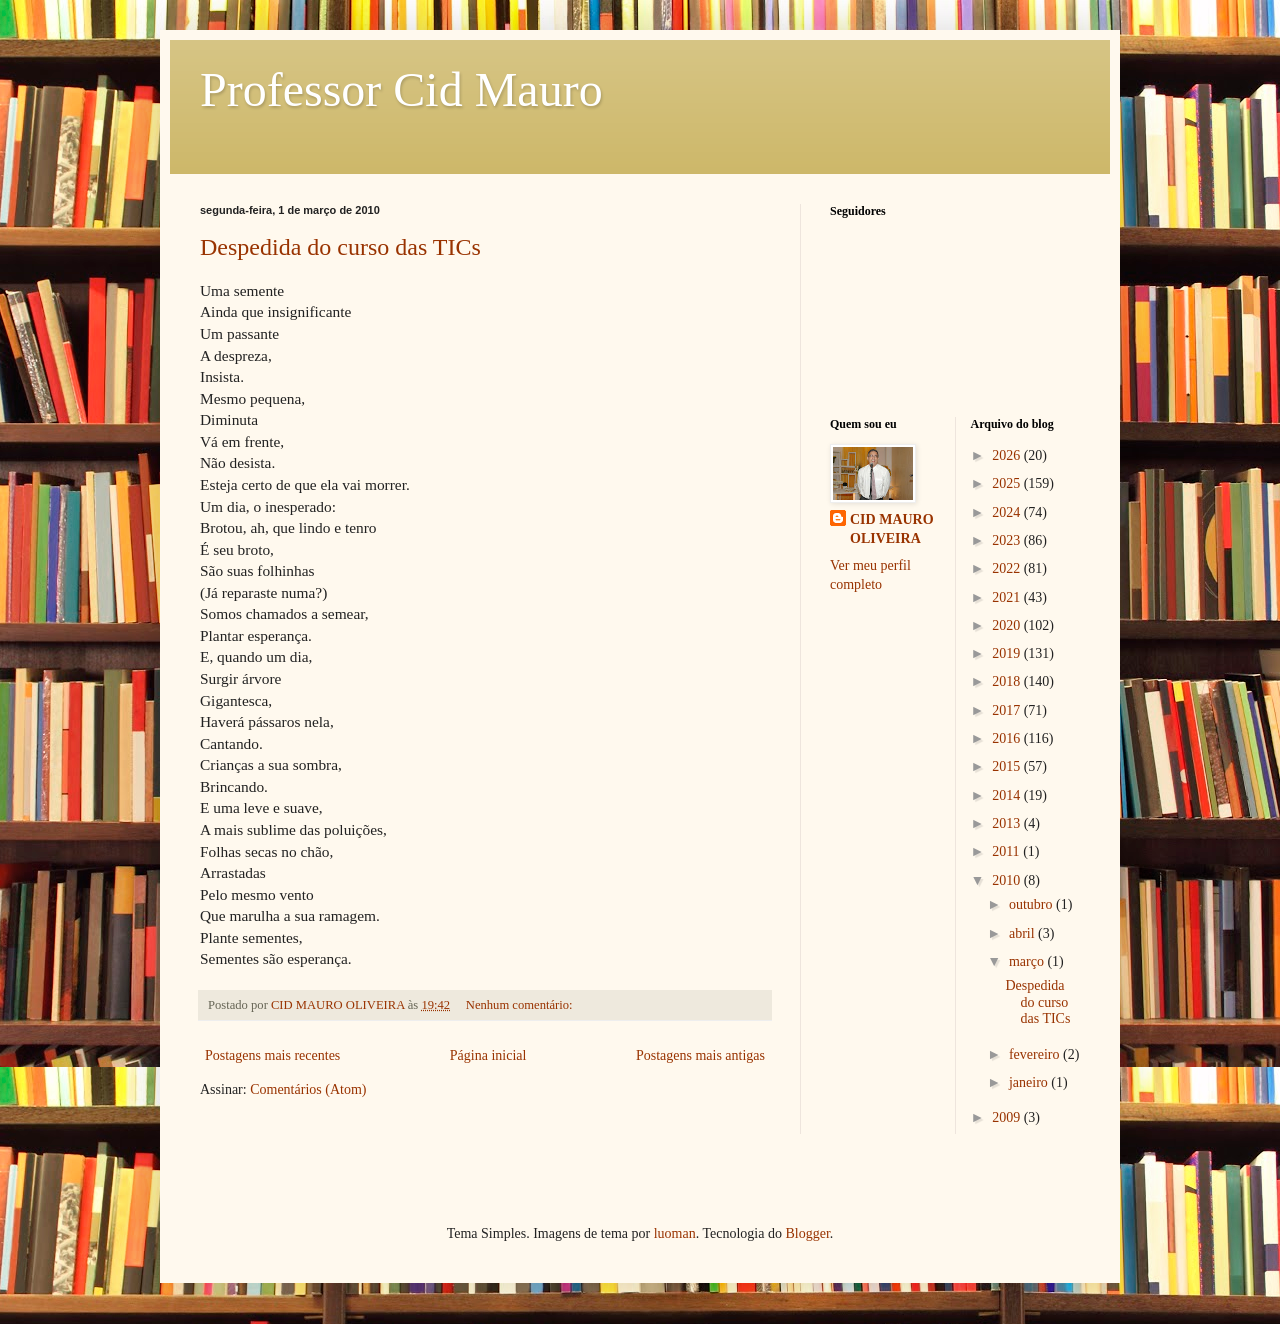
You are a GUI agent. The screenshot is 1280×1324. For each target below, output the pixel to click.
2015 (1008, 766)
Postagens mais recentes (272, 1055)
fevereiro (1036, 1054)
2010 (1008, 880)
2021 (1008, 597)
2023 (1008, 540)
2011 (1007, 851)
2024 (1008, 512)
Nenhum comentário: (521, 1005)
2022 (1008, 568)
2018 (1008, 681)
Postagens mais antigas (700, 1055)
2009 (1008, 1117)
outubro (1032, 904)
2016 (1008, 738)
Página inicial (488, 1055)
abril (1023, 933)
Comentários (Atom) (308, 1089)
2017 (1008, 710)
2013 (1008, 823)
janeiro (1030, 1082)
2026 (1008, 455)
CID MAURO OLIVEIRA (892, 529)
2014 (1008, 795)
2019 (1008, 653)
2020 (1008, 625)
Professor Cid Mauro (401, 89)
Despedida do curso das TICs (340, 247)
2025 (1008, 483)
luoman (675, 1233)
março (1028, 961)
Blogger (807, 1233)
